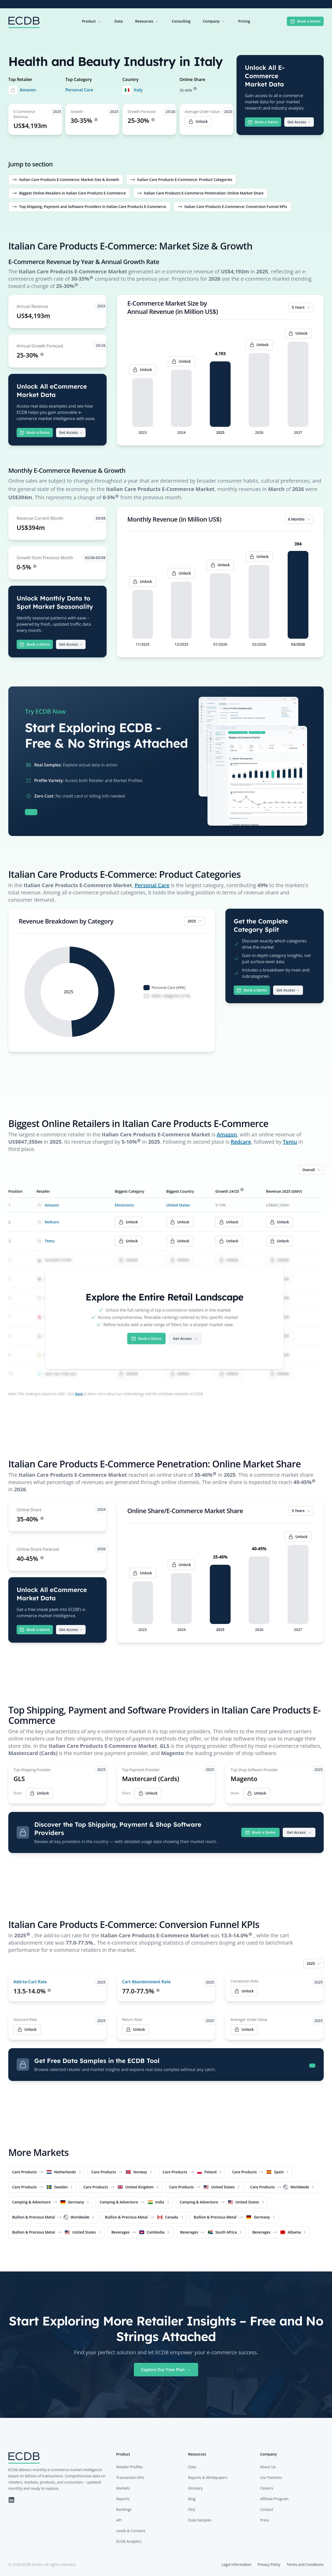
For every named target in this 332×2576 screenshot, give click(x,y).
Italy (138, 90)
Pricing (244, 21)
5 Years (301, 307)
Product (92, 21)
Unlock (244, 1991)
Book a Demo (305, 21)
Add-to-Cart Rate (30, 1982)
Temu (290, 1141)
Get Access (299, 122)
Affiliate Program (274, 2498)
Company (214, 21)
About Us (268, 2466)
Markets (123, 2488)
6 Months (299, 519)
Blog (192, 2498)
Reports (122, 2498)
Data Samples (199, 2520)
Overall (312, 1169)
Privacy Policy (269, 2564)
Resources (147, 21)
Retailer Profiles (129, 2466)
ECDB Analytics (128, 2541)
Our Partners (271, 2477)
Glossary (195, 2488)
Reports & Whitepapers (207, 2477)
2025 (195, 921)
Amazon (28, 90)
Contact (266, 2509)
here (79, 1393)
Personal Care (79, 90)
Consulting (181, 21)
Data (118, 21)
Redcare (241, 1141)
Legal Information (236, 2564)
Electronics (124, 1205)
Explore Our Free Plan (166, 2369)
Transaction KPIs (130, 2477)
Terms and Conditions (305, 2564)
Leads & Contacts (131, 2530)
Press (264, 2520)
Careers (266, 2488)
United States (178, 1205)
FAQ (191, 2509)
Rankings (124, 2509)
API (119, 2520)
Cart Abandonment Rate (146, 1982)
